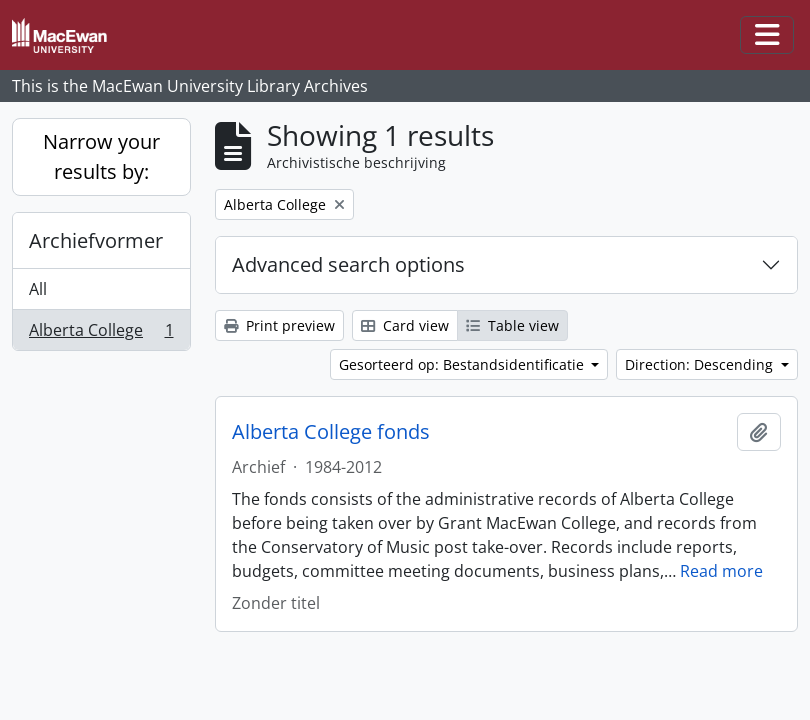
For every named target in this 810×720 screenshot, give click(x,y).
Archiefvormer (96, 240)
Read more (721, 571)
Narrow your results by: (101, 156)
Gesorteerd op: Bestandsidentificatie (463, 364)
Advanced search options (348, 264)
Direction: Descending (701, 364)
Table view (512, 325)
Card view (405, 325)
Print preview (279, 325)
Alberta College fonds (331, 432)
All (38, 289)
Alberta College (101, 334)
